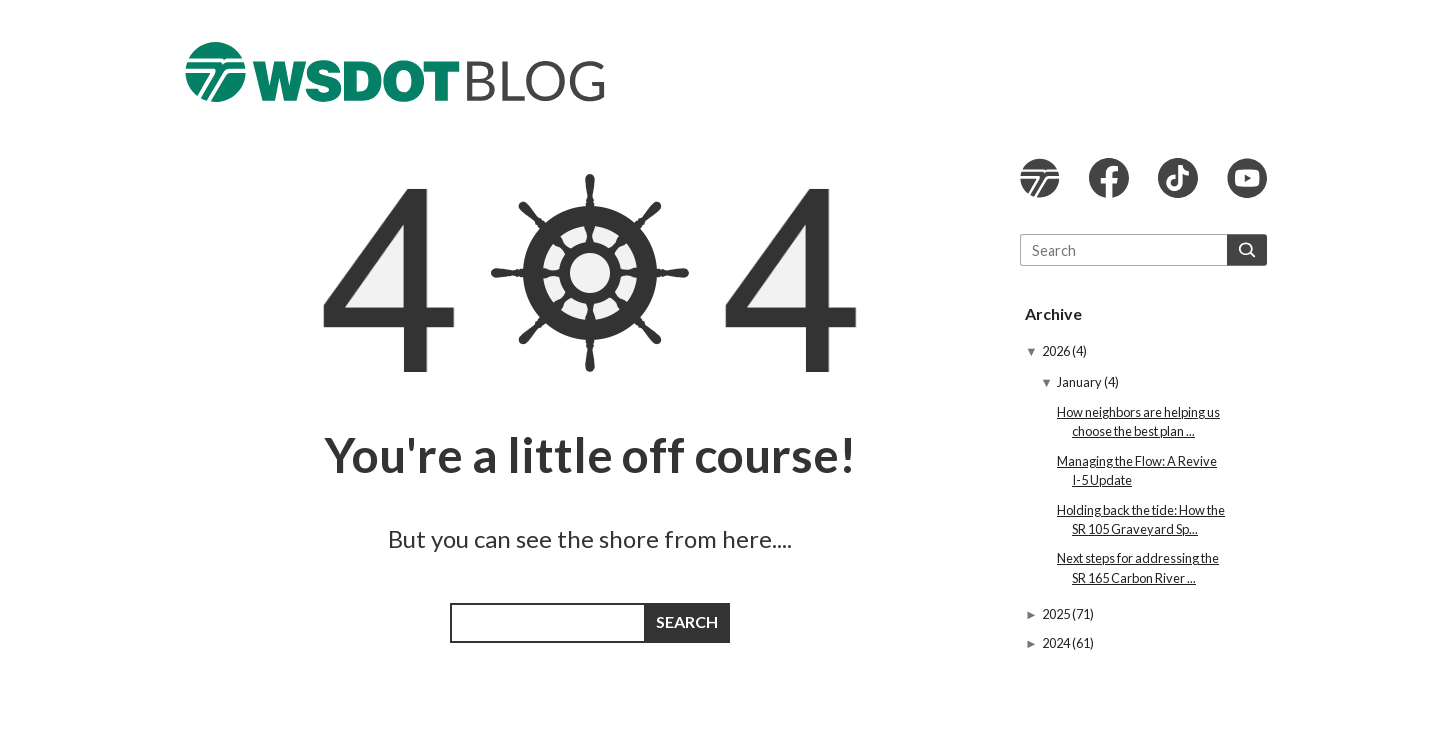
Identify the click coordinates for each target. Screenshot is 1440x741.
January (1080, 382)
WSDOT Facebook (1109, 178)
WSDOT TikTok (1178, 178)
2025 (1057, 614)
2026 (1057, 351)
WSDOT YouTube (1247, 178)
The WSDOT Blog (395, 72)
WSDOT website (1040, 178)
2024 (1057, 643)
